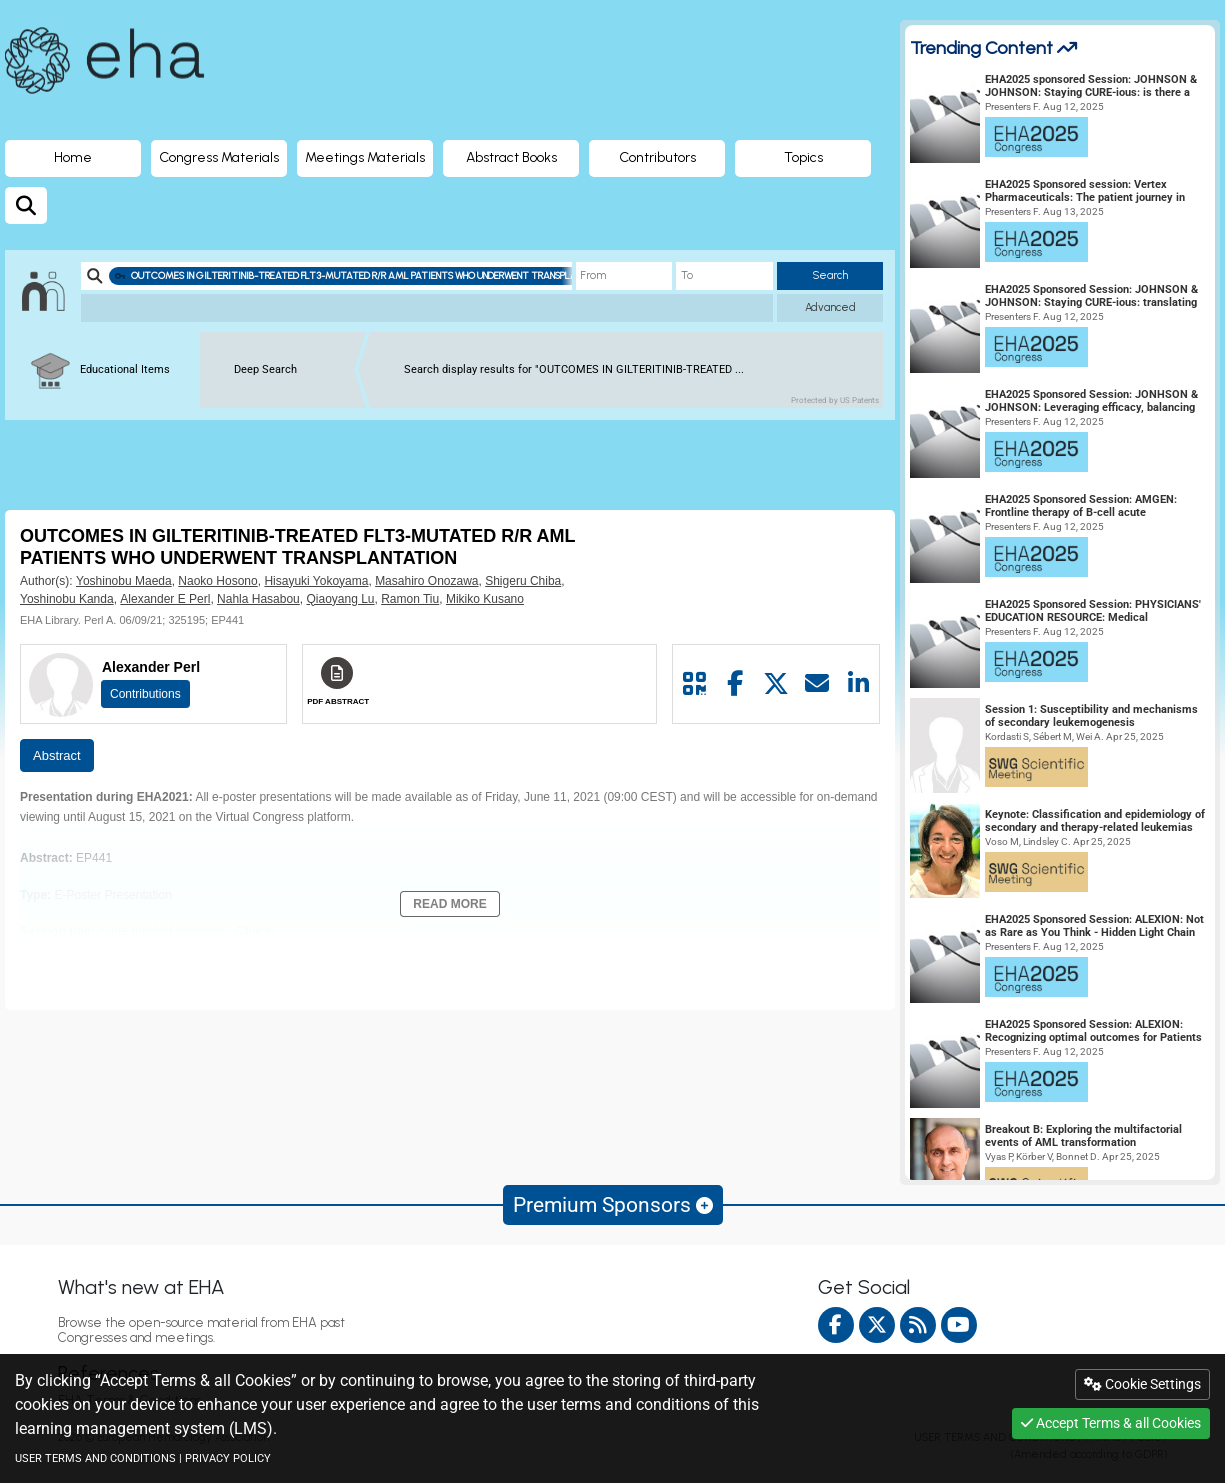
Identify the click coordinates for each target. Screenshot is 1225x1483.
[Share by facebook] (735, 684)
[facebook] (836, 1325)
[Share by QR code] (693, 684)
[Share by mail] (817, 684)
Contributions (145, 694)
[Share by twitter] (776, 684)
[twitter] (877, 1325)
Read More (449, 904)
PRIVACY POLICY (228, 1458)
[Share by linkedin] (858, 684)
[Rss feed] (918, 1325)
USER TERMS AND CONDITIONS (95, 1458)
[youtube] (959, 1325)
